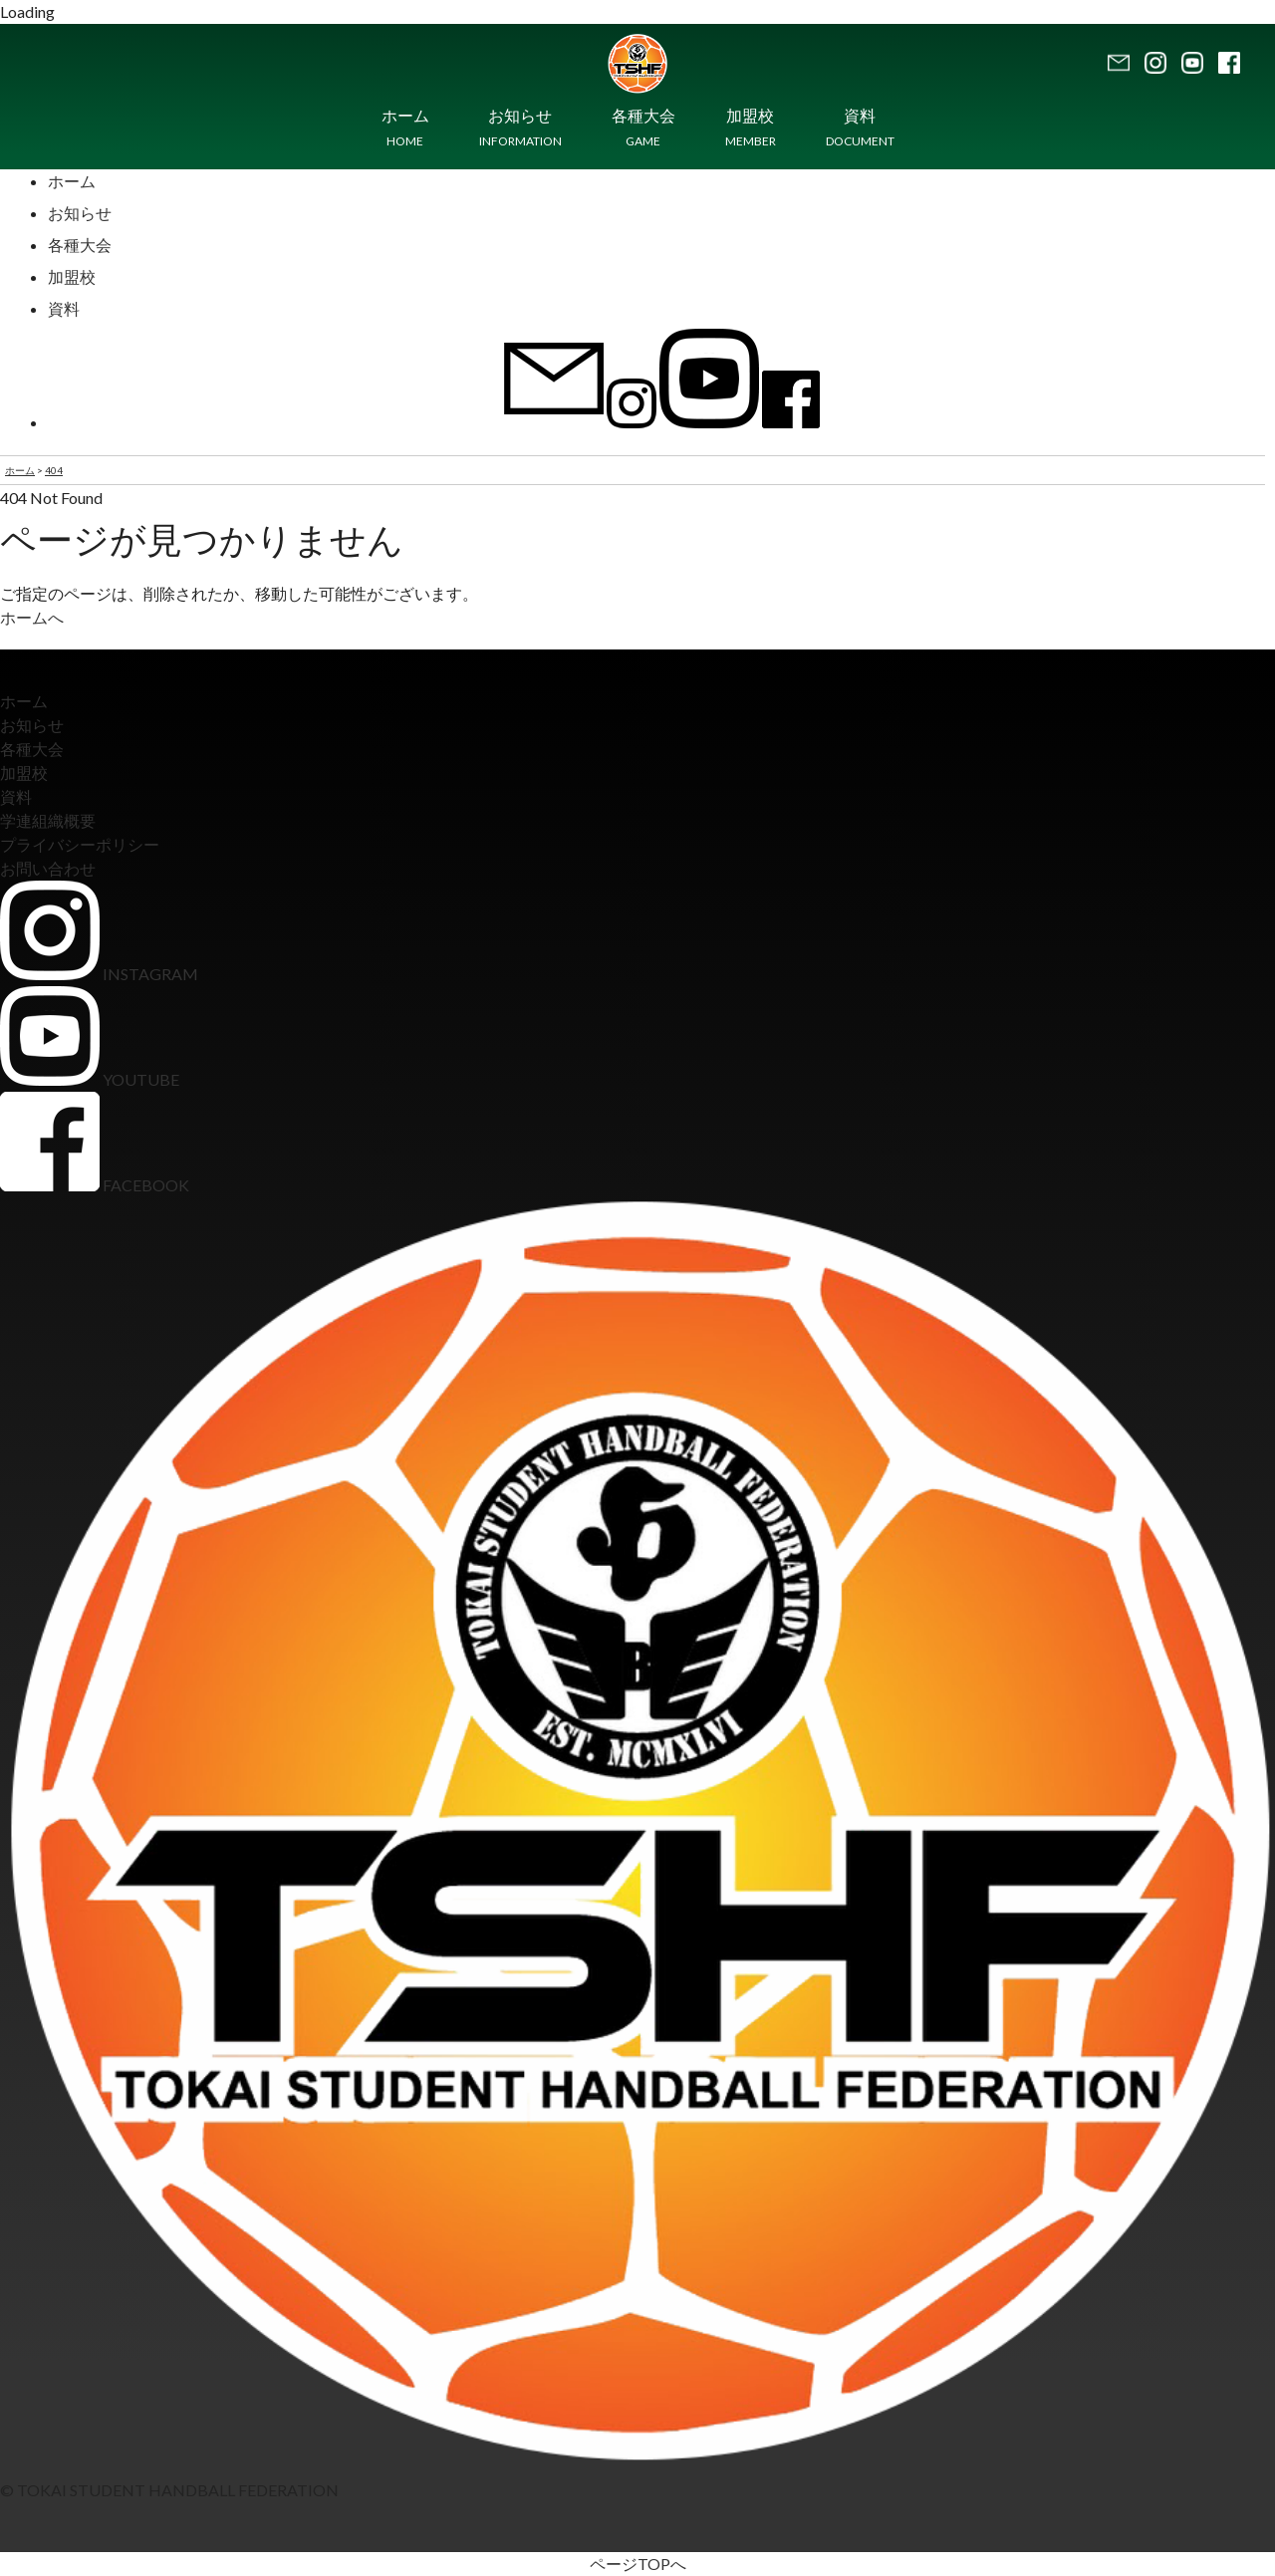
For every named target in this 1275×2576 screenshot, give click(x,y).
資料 (64, 308)
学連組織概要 (48, 820)
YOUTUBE (89, 1079)
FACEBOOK (94, 1184)
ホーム (72, 180)
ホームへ (32, 617)
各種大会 (80, 244)
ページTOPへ (638, 2563)
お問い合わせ (48, 868)
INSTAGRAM (99, 973)
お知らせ (80, 212)
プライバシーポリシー (79, 844)
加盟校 (72, 276)
